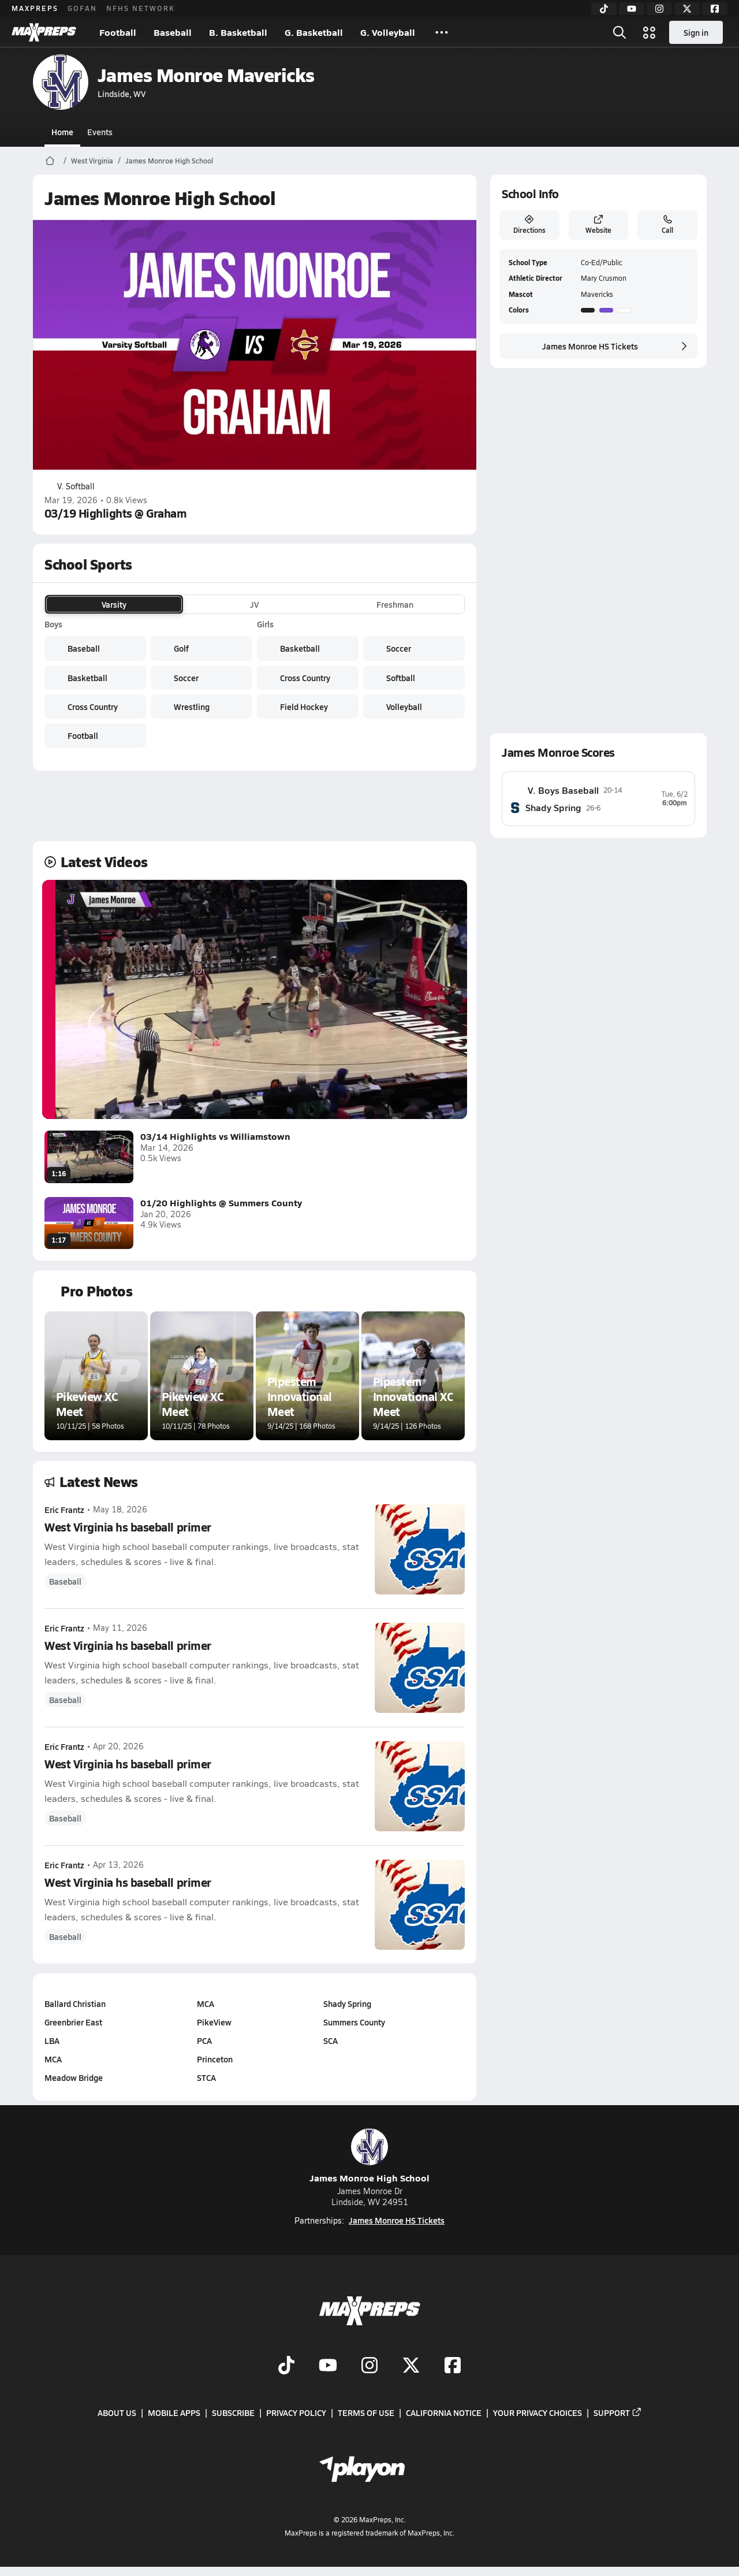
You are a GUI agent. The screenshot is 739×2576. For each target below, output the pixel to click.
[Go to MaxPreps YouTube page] (328, 2366)
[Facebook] (714, 8)
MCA (53, 2059)
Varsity (114, 604)
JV (254, 604)
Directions (529, 225)
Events (100, 131)
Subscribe (233, 2413)
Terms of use (366, 2413)
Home (62, 131)
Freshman (394, 604)
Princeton (214, 2059)
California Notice (444, 2413)
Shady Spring (347, 2003)
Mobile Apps (174, 2413)
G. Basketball (314, 32)
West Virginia (92, 160)
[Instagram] (659, 8)
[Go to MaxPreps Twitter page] (411, 2366)
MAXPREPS (35, 8)
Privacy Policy (296, 2413)
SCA (330, 2040)
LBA (51, 2040)
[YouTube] (631, 8)
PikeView (213, 2022)
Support (618, 2413)
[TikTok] (604, 8)
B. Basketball (238, 32)
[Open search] (619, 32)
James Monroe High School (169, 160)
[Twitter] (687, 8)
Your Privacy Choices (537, 2413)
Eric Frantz (64, 1510)
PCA (203, 2040)
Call (667, 225)
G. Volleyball (387, 32)
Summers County (354, 2022)
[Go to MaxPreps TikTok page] (286, 2366)
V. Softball (69, 486)
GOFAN (82, 8)
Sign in (696, 32)
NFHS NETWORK (140, 8)
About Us (117, 2413)
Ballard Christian (75, 2003)
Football (117, 32)
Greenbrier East (73, 2022)
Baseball (173, 32)
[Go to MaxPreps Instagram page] (369, 2366)
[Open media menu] (650, 32)
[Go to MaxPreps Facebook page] (452, 2366)
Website (598, 225)
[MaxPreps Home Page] (50, 160)
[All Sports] (442, 32)
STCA (205, 2077)
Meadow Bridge (73, 2077)
